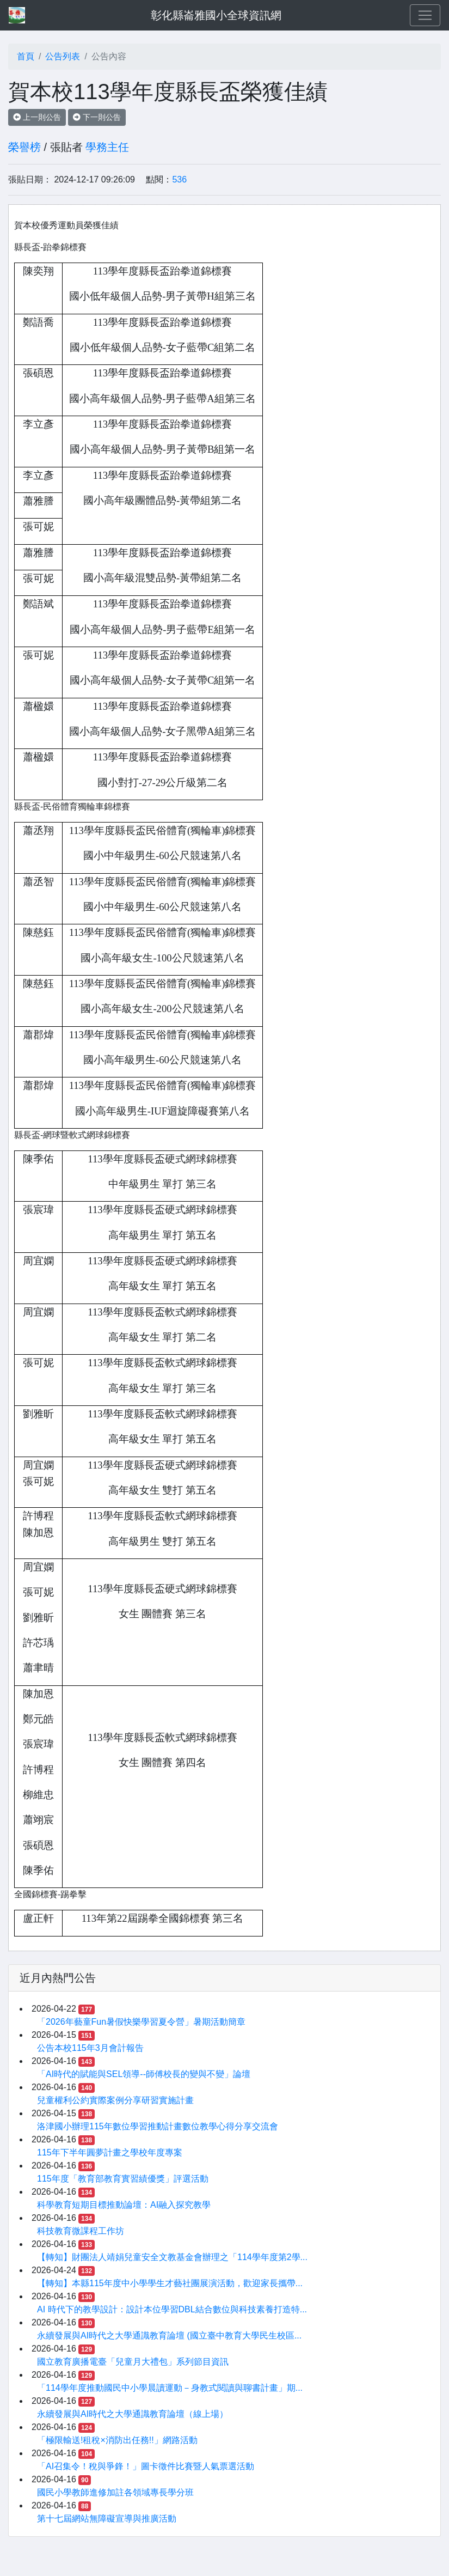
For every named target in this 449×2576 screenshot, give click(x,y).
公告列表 (62, 56)
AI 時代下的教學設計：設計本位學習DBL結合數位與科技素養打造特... (172, 2309)
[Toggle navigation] (425, 15)
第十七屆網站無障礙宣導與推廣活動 (106, 2518)
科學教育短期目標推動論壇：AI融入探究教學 (124, 2204)
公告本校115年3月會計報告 (90, 2048)
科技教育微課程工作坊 (80, 2231)
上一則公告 (37, 117)
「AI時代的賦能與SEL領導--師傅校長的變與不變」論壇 (143, 2074)
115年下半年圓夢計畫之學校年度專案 (109, 2152)
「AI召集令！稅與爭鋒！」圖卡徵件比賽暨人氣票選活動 (145, 2466)
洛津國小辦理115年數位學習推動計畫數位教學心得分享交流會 (157, 2126)
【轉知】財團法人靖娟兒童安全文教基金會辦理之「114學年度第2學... (172, 2257)
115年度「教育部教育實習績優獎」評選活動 (122, 2178)
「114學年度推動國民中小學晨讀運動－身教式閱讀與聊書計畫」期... (170, 2387)
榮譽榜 (24, 147)
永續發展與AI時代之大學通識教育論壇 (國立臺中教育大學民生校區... (169, 2335)
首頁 (25, 56)
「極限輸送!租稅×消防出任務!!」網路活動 (117, 2440)
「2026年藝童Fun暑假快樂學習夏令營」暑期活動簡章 (141, 2021)
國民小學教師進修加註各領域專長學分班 (115, 2492)
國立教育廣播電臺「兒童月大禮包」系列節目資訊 (133, 2361)
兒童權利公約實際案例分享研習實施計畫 (115, 2100)
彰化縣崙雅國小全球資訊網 (216, 15)
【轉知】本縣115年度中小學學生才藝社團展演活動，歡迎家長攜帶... (170, 2283)
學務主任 (107, 147)
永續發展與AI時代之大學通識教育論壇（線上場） (132, 2414)
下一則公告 (97, 117)
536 (179, 179)
